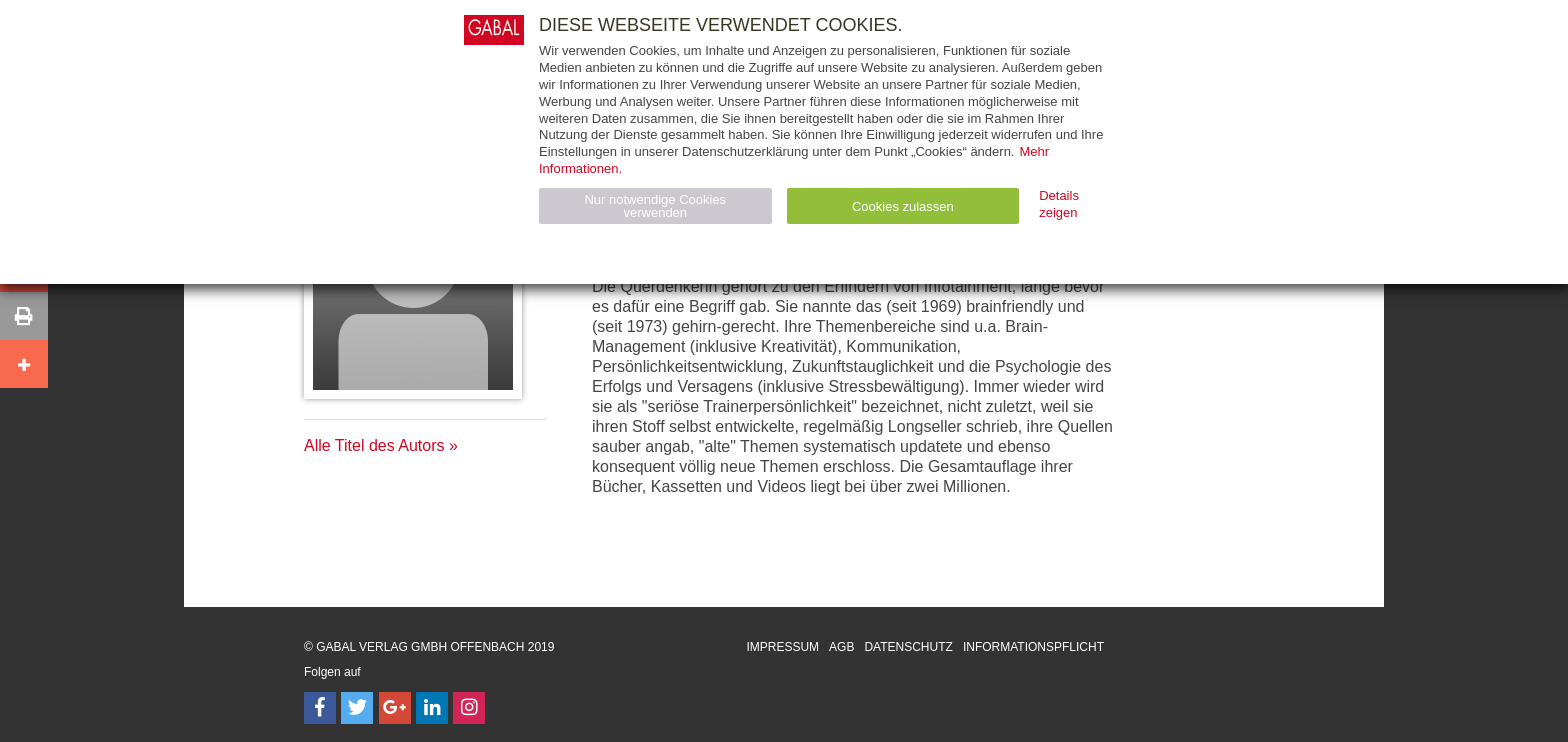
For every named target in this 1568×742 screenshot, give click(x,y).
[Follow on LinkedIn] (432, 708)
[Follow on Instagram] (469, 708)
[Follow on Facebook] (320, 708)
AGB (841, 647)
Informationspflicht (1033, 647)
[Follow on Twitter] (357, 708)
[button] (24, 316)
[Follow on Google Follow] (395, 708)
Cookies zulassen (903, 206)
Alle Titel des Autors (374, 445)
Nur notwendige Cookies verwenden (655, 206)
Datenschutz (908, 647)
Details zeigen (1059, 204)
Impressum (782, 647)
